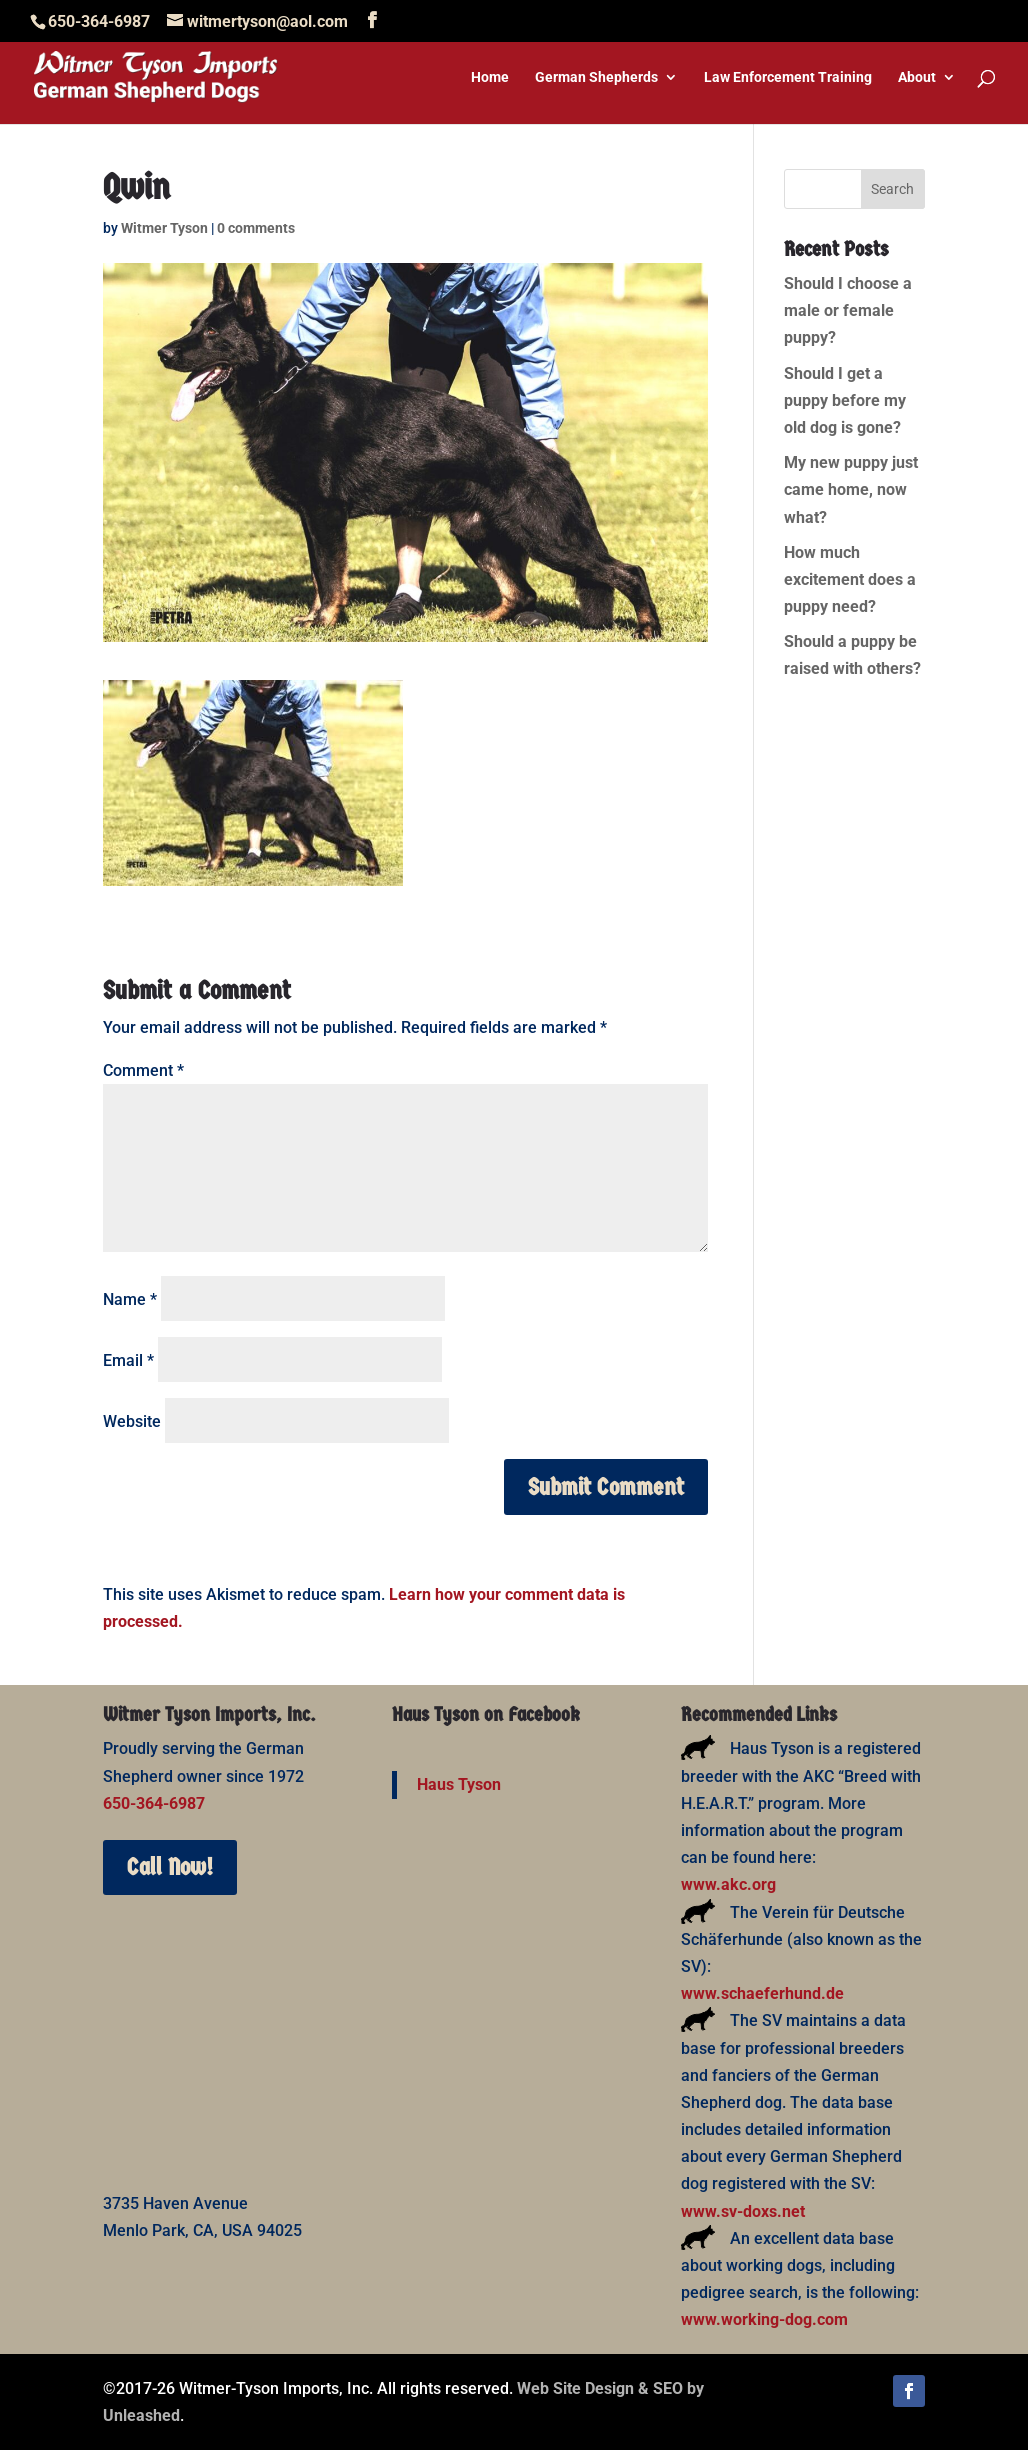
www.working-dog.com (764, 2319)
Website (132, 1421)
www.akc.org (728, 1884)
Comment (143, 1070)
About (917, 77)
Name (130, 1299)
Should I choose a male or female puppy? (848, 310)
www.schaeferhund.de (762, 1993)
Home (490, 77)
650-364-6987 (154, 1803)
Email (128, 1360)
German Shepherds (596, 77)
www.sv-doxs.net (743, 2211)
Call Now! (170, 1867)
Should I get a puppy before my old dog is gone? (845, 400)
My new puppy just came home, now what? (851, 489)
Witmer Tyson (164, 228)
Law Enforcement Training (788, 77)
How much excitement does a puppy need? (850, 579)
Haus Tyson (459, 1784)
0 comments (256, 228)
